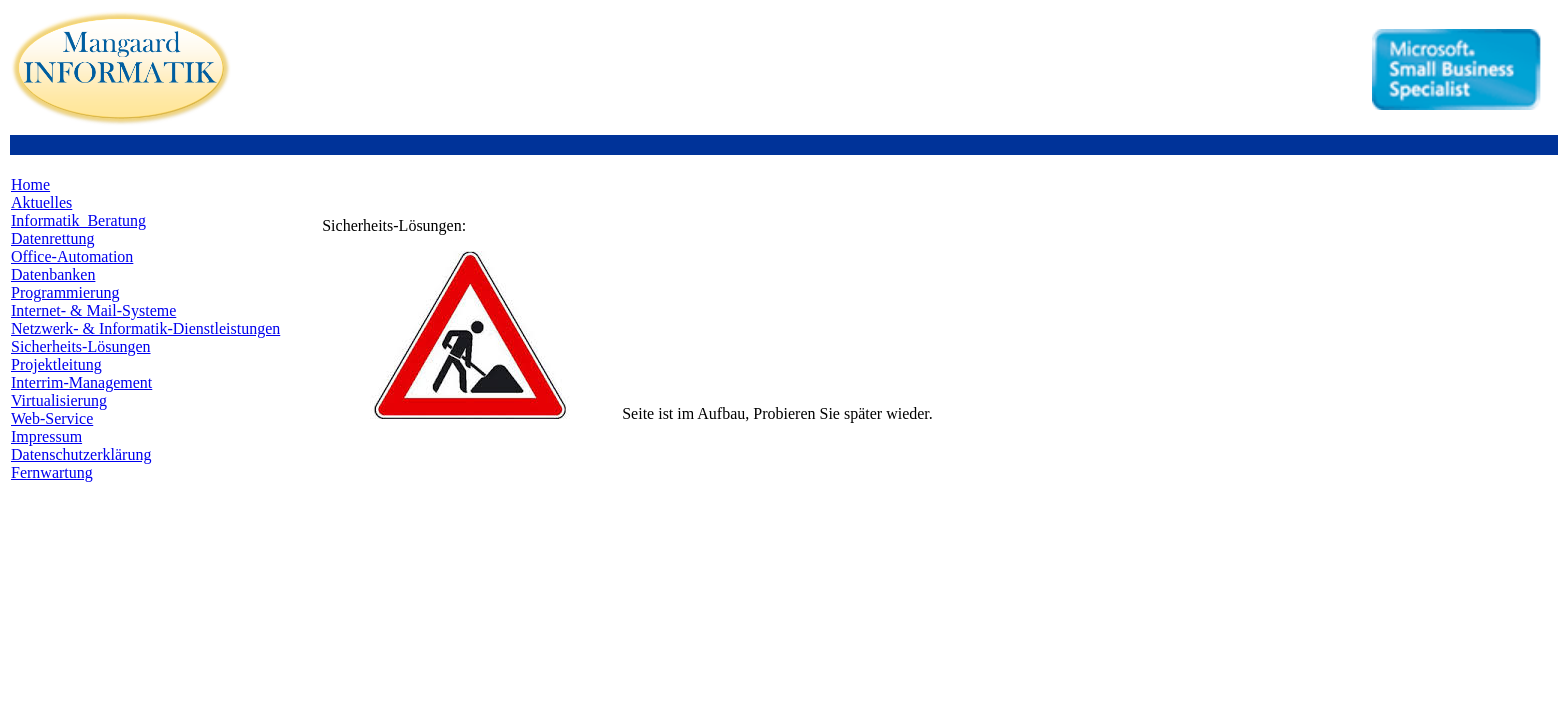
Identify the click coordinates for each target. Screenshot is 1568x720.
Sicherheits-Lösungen (81, 346)
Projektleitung (56, 364)
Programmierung (65, 292)
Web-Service (52, 418)
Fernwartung (52, 472)
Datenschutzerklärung (81, 454)
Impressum (46, 436)
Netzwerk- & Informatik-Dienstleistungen (145, 328)
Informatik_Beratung (78, 220)
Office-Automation (72, 256)
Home (30, 184)
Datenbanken (53, 274)
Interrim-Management (81, 382)
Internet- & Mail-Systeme (93, 310)
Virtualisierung (59, 400)
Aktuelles (41, 202)
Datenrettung (53, 238)
